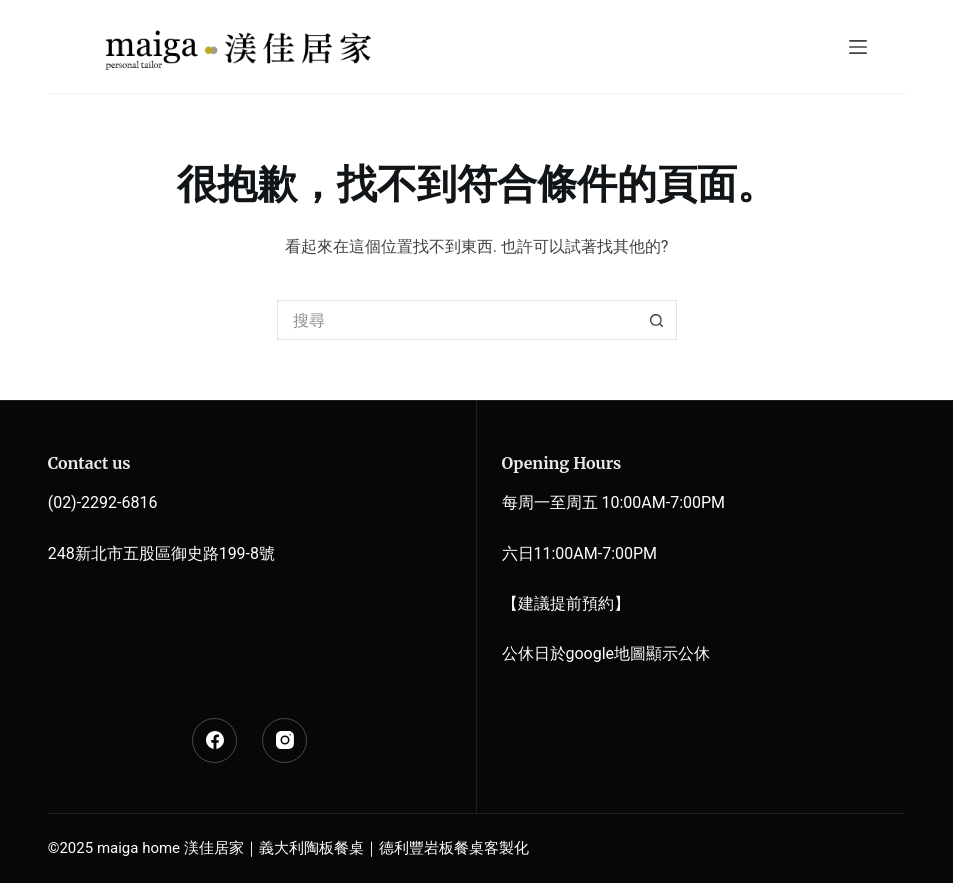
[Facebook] (214, 740)
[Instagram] (284, 740)
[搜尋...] (457, 320)
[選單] (858, 47)
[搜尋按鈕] (657, 320)
